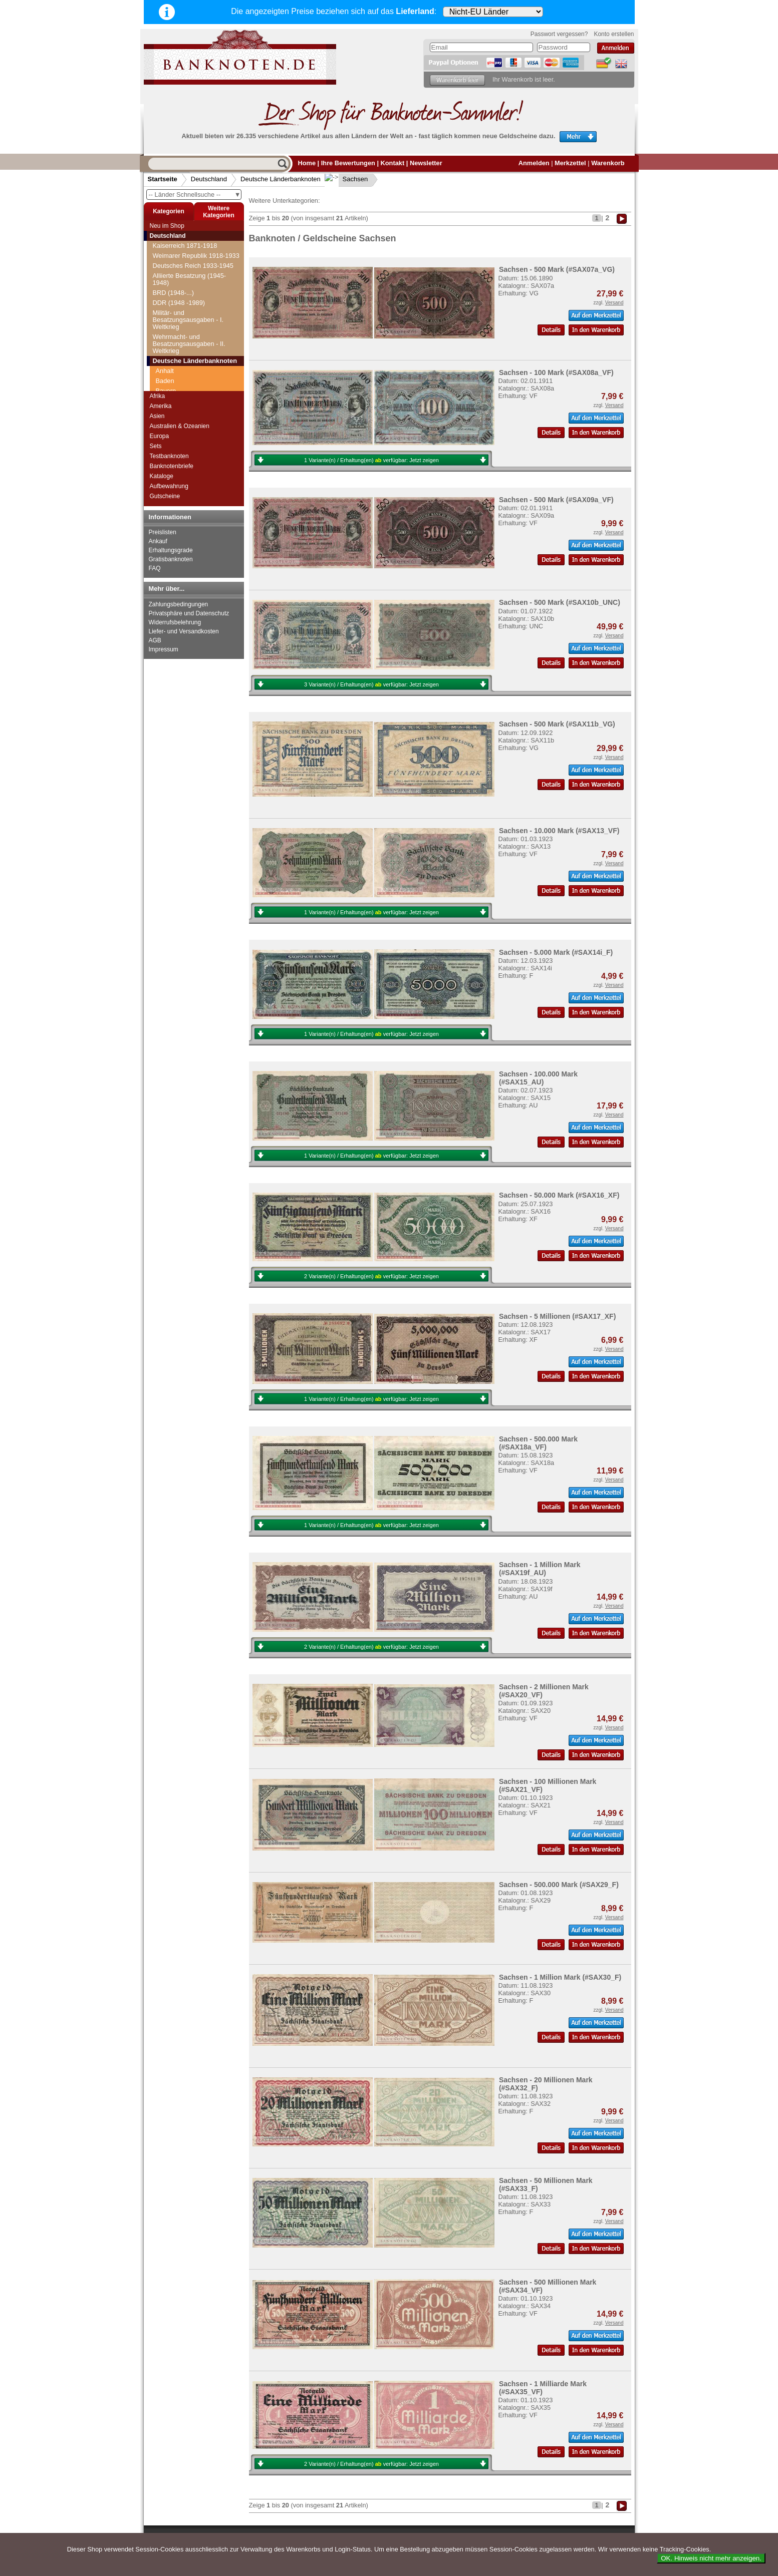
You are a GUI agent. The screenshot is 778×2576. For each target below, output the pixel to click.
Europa (159, 436)
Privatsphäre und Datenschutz (189, 613)
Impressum (163, 649)
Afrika (157, 396)
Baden (165, 260)
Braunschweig (176, 280)
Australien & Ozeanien (179, 426)
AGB (155, 640)
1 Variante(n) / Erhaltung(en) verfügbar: (371, 460)
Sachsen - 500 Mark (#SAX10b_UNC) (559, 602)
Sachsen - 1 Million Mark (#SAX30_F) (560, 1977)
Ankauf (158, 541)
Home (307, 163)
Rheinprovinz (174, 340)
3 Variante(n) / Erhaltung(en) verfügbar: (371, 684)
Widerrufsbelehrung (175, 622)
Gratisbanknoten (171, 559)
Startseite (162, 179)
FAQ (155, 568)
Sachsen (347, 179)
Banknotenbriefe (171, 466)
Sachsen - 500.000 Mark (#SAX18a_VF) (538, 1443)
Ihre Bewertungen (348, 163)
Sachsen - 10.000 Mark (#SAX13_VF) (559, 831)
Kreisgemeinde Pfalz (185, 320)
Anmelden (534, 163)
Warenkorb (607, 163)
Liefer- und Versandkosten (184, 631)
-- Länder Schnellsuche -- (195, 194)
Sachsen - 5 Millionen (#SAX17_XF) (557, 1316)
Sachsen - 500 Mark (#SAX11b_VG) (557, 724)
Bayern (166, 270)
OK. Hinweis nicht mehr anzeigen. (711, 2558)
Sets (156, 446)
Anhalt (165, 250)
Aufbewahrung (169, 486)
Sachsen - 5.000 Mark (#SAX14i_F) (556, 952)
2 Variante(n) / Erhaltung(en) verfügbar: (371, 1276)
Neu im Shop (167, 225)
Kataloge (161, 476)
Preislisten (162, 532)
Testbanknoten (169, 456)
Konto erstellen (614, 34)
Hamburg (169, 290)
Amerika (161, 406)
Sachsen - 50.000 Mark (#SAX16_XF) (559, 1195)
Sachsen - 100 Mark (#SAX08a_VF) (556, 373)
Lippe (163, 330)
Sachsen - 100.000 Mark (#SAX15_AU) (538, 1078)
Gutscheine (165, 496)
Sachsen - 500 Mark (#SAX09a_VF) (556, 500)
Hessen (166, 310)
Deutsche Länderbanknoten (280, 179)
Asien (157, 416)
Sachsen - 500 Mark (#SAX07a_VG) (557, 269)
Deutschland (209, 179)
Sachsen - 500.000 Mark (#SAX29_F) (559, 1885)
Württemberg (174, 381)
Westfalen (170, 371)
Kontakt (393, 163)
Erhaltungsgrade (171, 550)
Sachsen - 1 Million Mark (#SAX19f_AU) (540, 1569)
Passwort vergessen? (559, 34)
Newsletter (426, 163)
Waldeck (168, 360)
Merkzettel (570, 163)
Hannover (170, 300)
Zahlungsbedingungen (178, 604)
